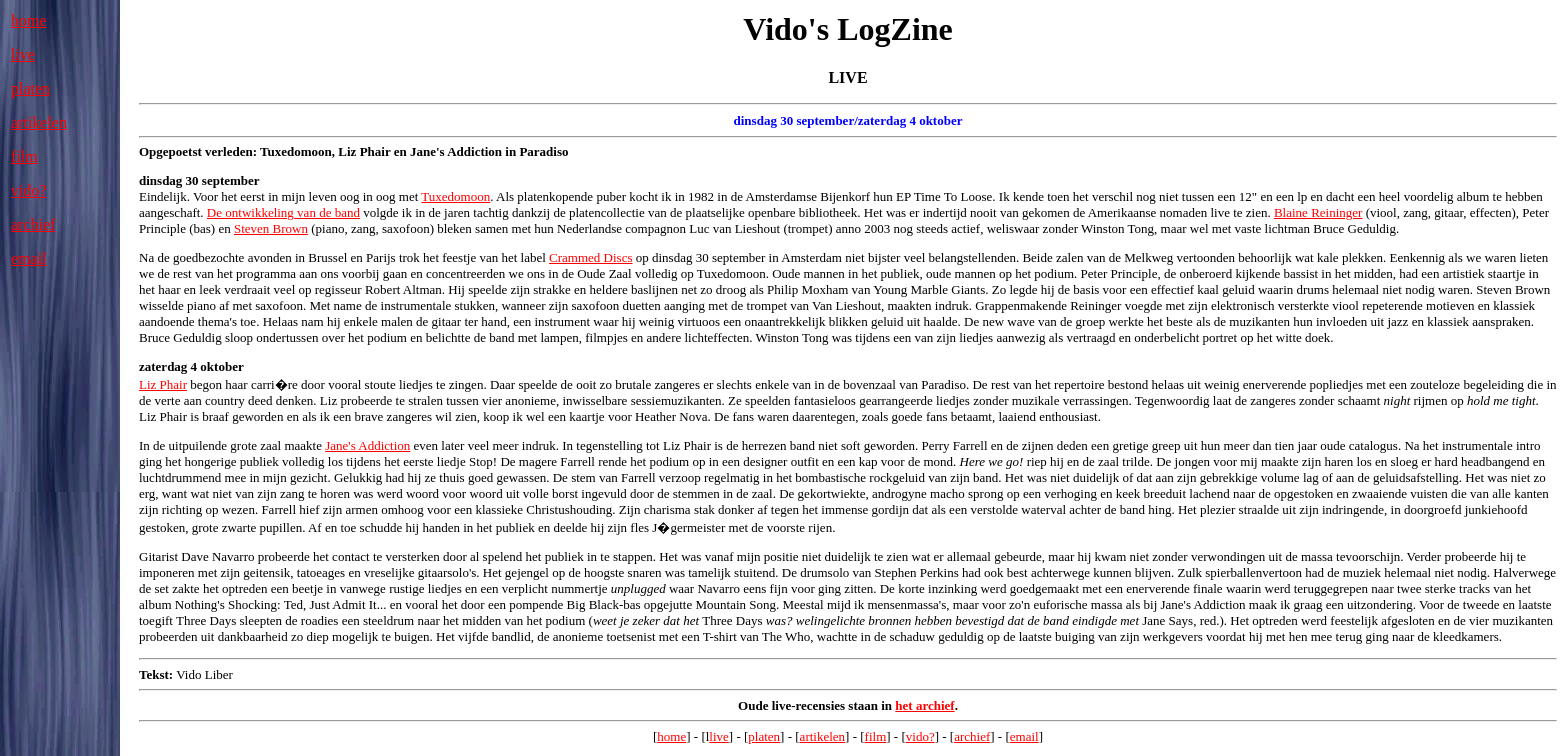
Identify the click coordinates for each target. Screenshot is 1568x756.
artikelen (39, 122)
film (24, 156)
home (29, 20)
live (23, 54)
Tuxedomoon (455, 196)
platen (30, 88)
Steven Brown (271, 228)
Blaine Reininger (1318, 212)
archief (33, 224)
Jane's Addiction (367, 445)
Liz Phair (163, 384)
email (29, 258)
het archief (924, 705)
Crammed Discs (590, 257)
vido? (29, 190)
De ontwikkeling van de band (283, 212)
